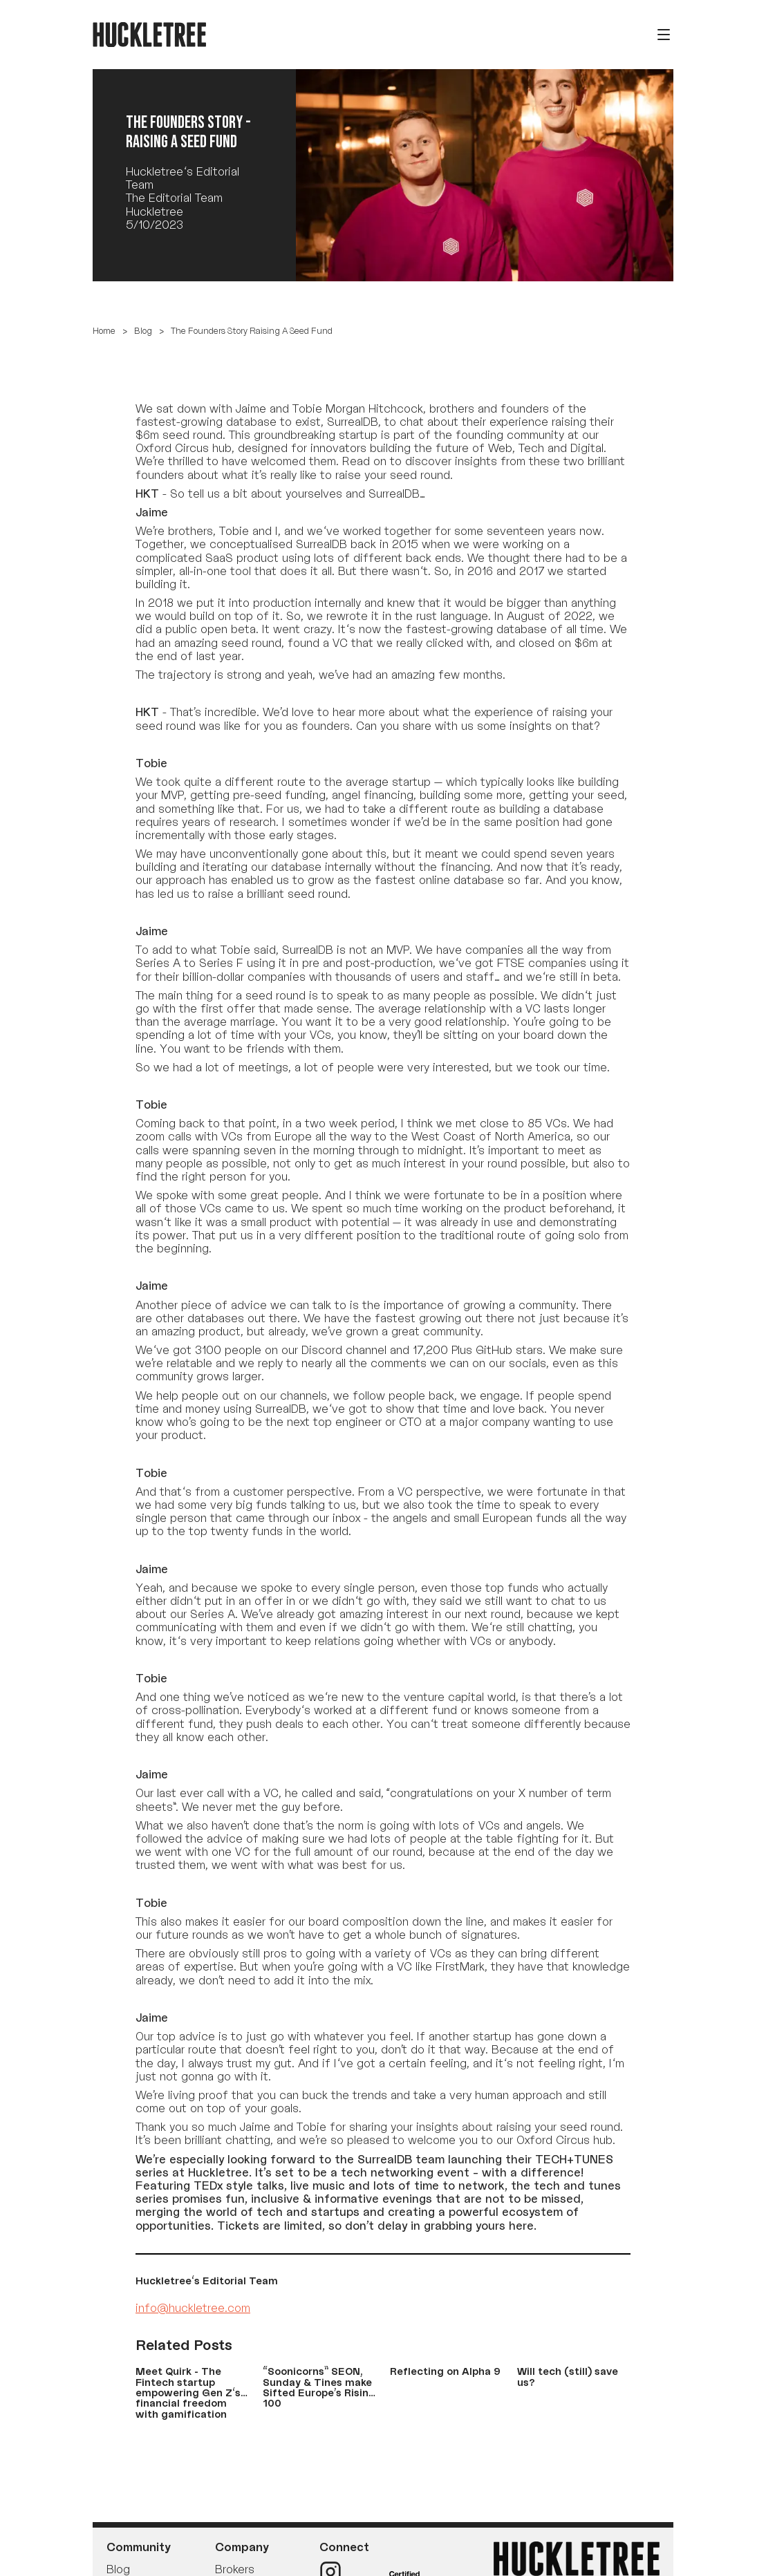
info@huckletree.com (193, 2308)
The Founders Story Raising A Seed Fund (252, 331)
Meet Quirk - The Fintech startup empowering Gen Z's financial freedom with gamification (188, 2392)
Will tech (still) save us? (567, 2376)
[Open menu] (663, 34)
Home (104, 331)
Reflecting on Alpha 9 (445, 2371)
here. (522, 2225)
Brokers (234, 2569)
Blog (143, 331)
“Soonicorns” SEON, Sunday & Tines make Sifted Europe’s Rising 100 (319, 2387)
